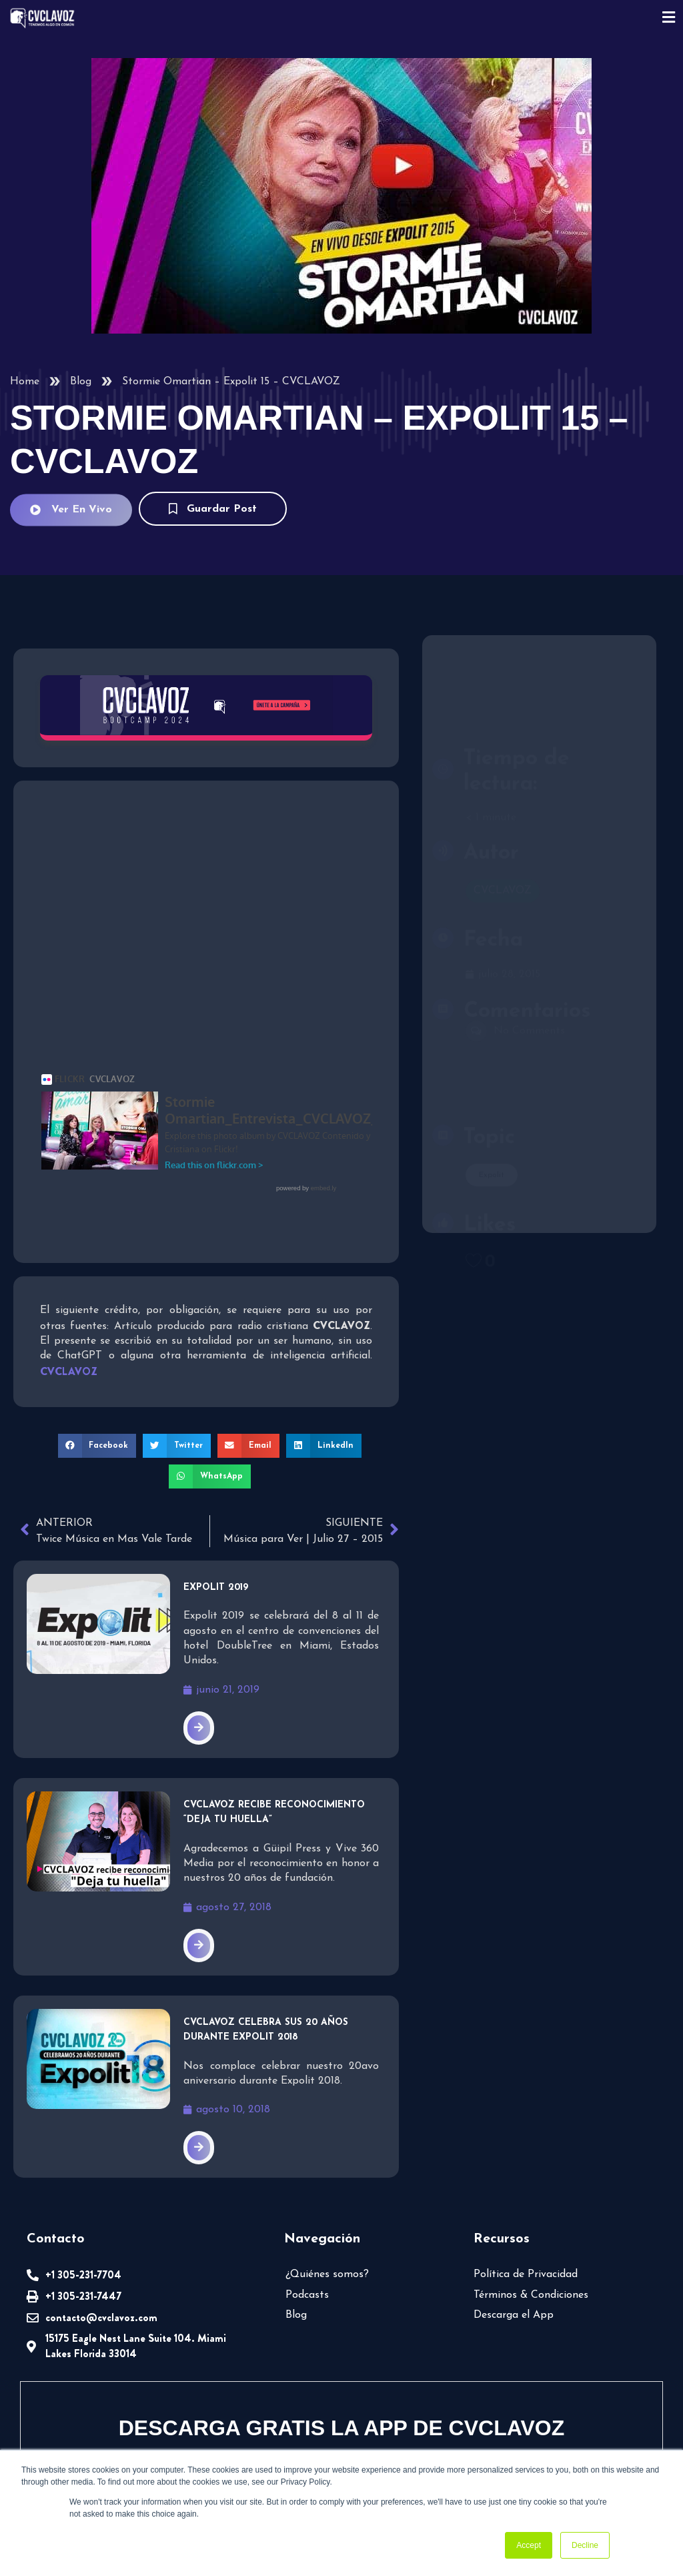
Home (24, 381)
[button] (97, 1312)
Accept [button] (528, 2545)
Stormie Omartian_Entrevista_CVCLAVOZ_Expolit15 (169, 1077)
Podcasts (307, 2161)
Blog (80, 381)
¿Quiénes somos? (327, 2141)
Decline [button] (585, 2545)
